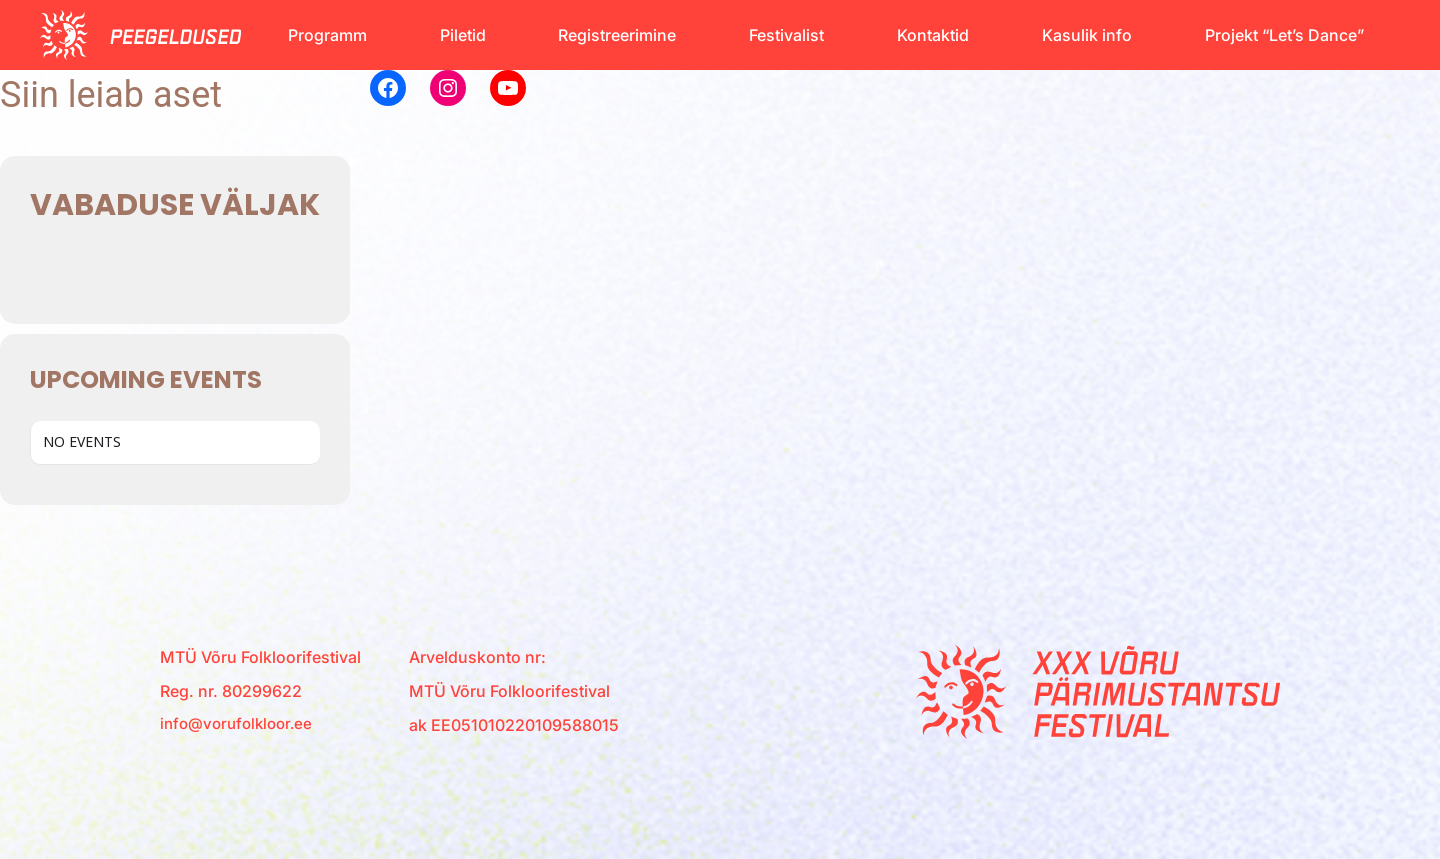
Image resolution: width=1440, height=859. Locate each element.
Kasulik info (1087, 35)
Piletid (463, 35)
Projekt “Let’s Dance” (1284, 35)
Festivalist (786, 35)
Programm (327, 35)
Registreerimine (617, 35)
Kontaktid (933, 35)
